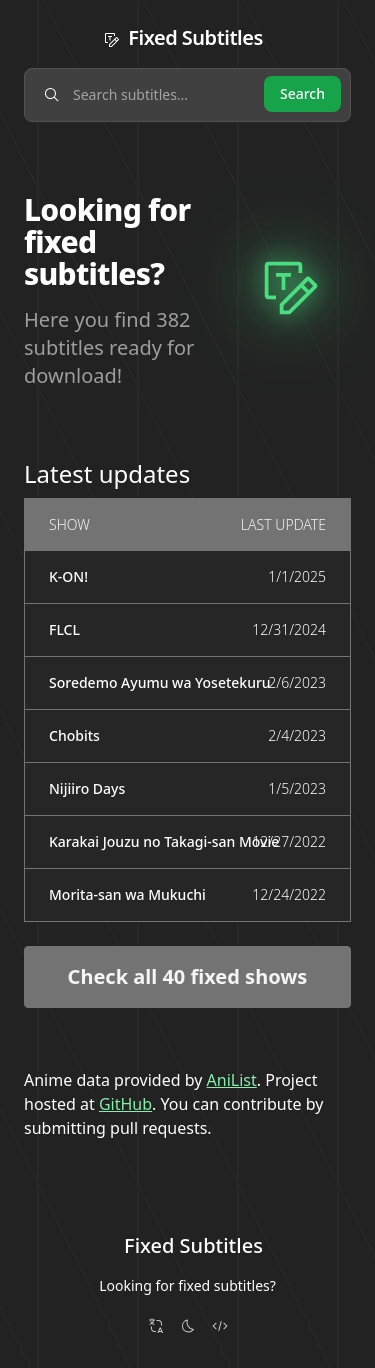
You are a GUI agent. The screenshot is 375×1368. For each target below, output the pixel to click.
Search (302, 93)
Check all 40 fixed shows (188, 976)
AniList (232, 1080)
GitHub (125, 1104)
